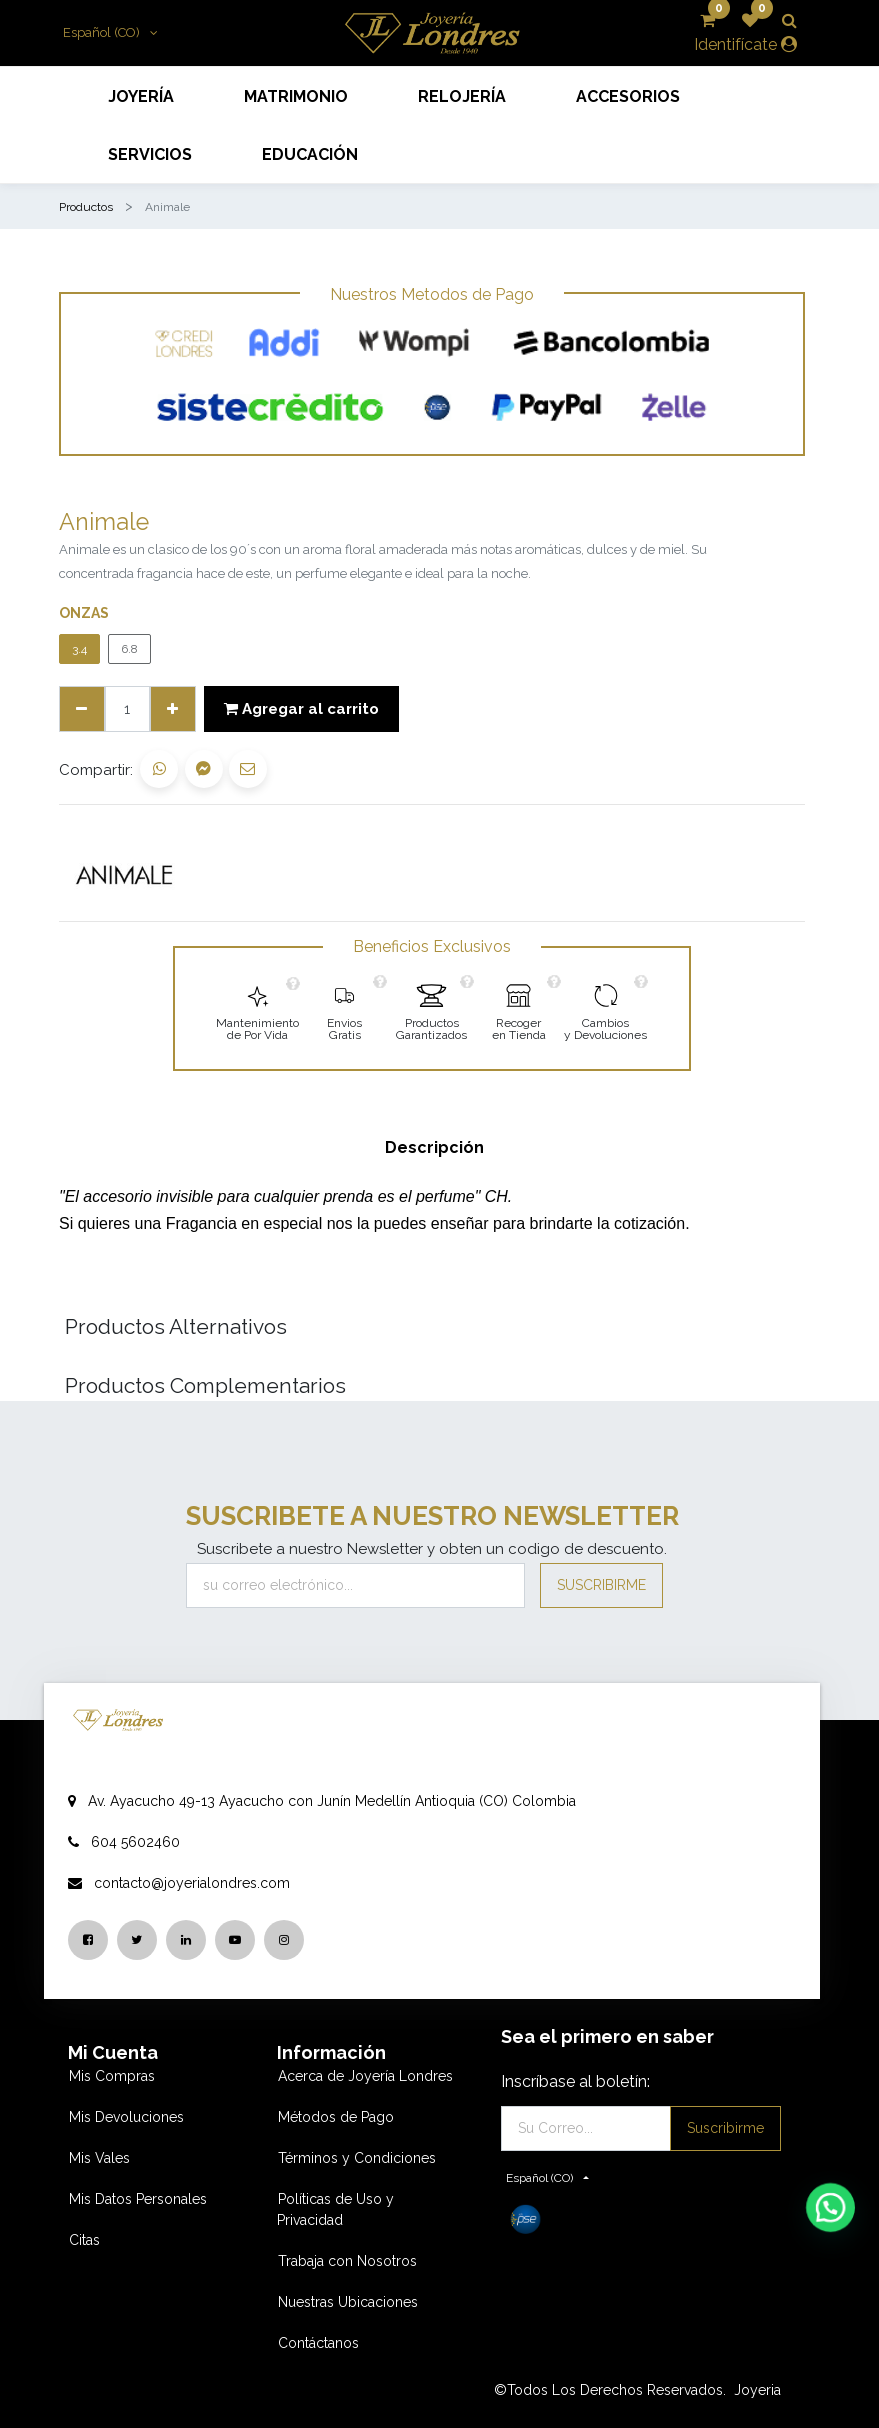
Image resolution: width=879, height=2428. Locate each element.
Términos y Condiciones (357, 2158)
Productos (86, 207)
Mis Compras (112, 2076)
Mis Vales (99, 2158)
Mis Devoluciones (126, 2117)
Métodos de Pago (336, 2117)
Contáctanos (318, 2343)
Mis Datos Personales (138, 2199)
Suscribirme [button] (601, 1585)
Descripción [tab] (434, 1147)
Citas (84, 2240)
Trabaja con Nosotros (347, 2261)
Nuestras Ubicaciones (348, 2302)
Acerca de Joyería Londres (365, 2076)
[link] (257, 1008)
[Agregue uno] (173, 709)
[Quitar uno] (82, 709)
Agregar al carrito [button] (301, 709)
